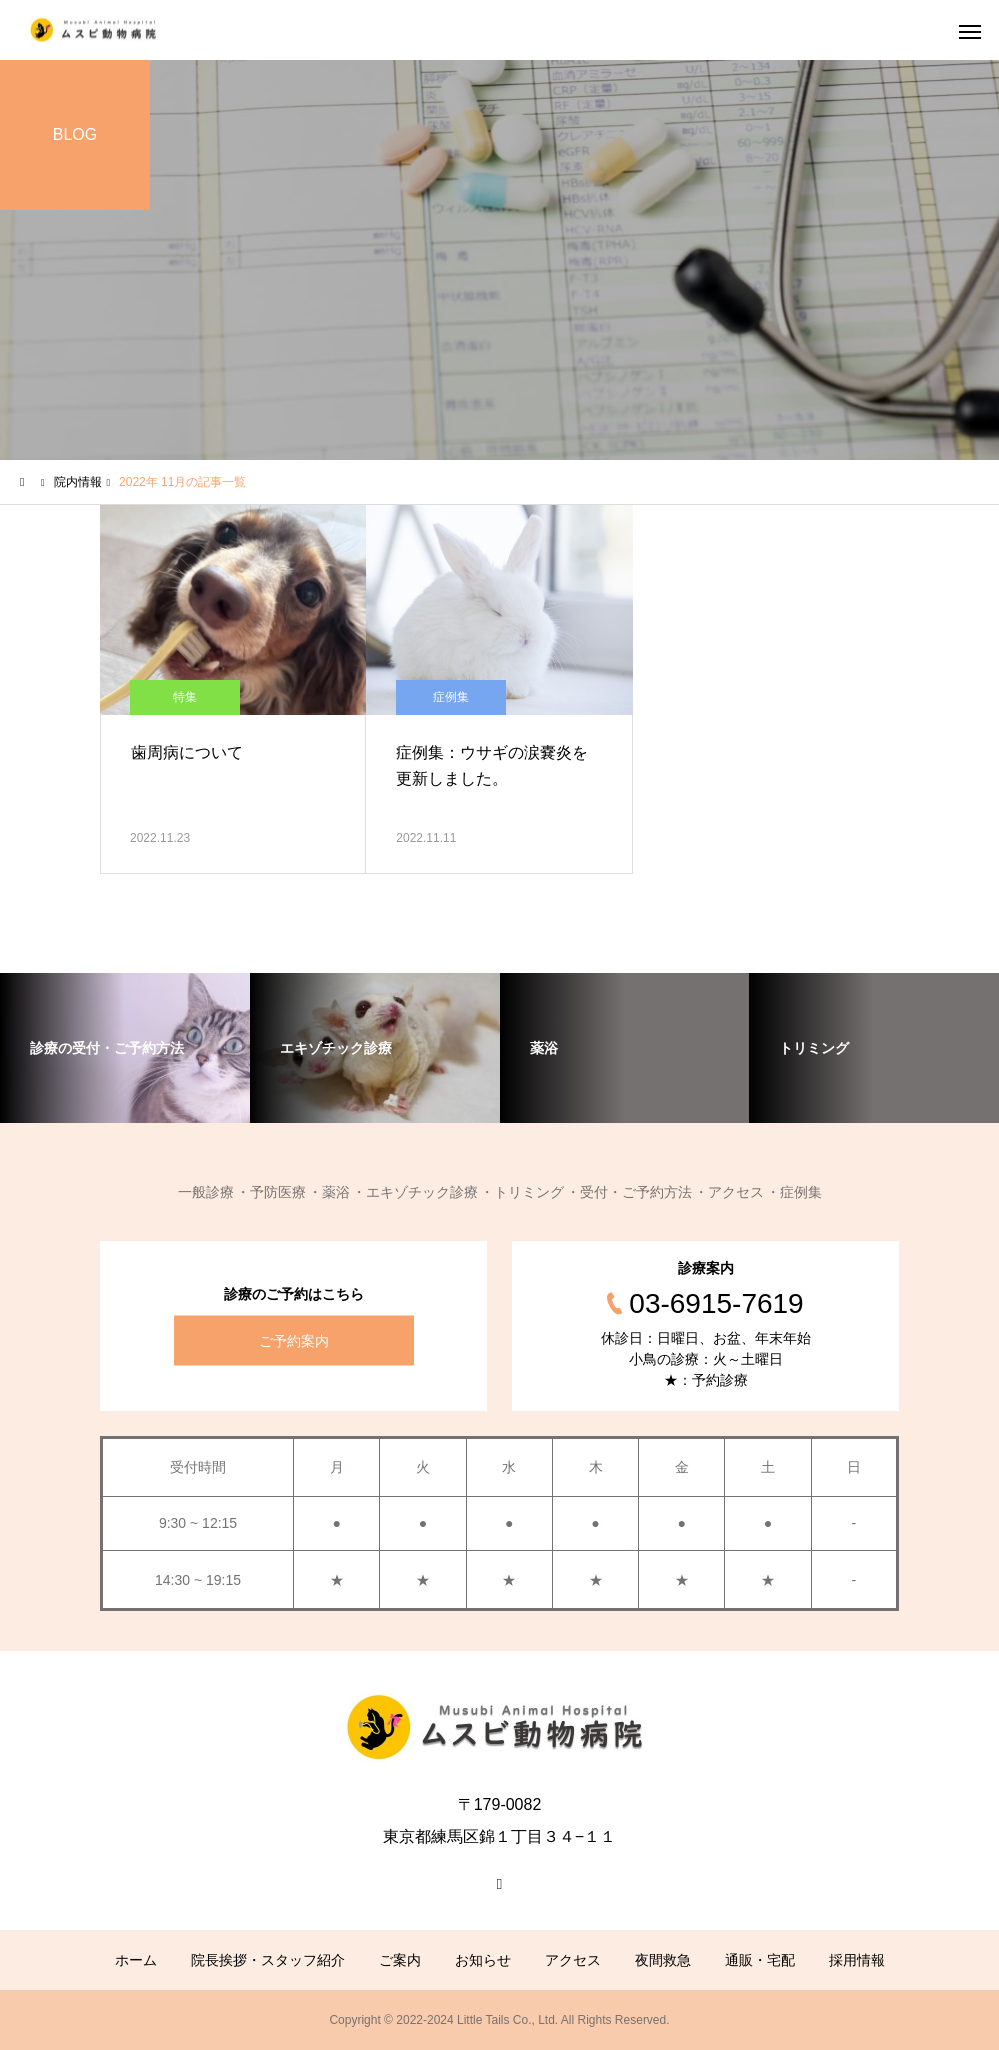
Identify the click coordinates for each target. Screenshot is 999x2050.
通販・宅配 (760, 1960)
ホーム (136, 1960)
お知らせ (483, 1960)
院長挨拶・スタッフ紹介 (268, 1960)
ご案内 (400, 1960)
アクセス (573, 1960)
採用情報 (857, 1960)
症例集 (451, 697)
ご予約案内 (294, 1341)
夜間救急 (663, 1960)
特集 (185, 697)
